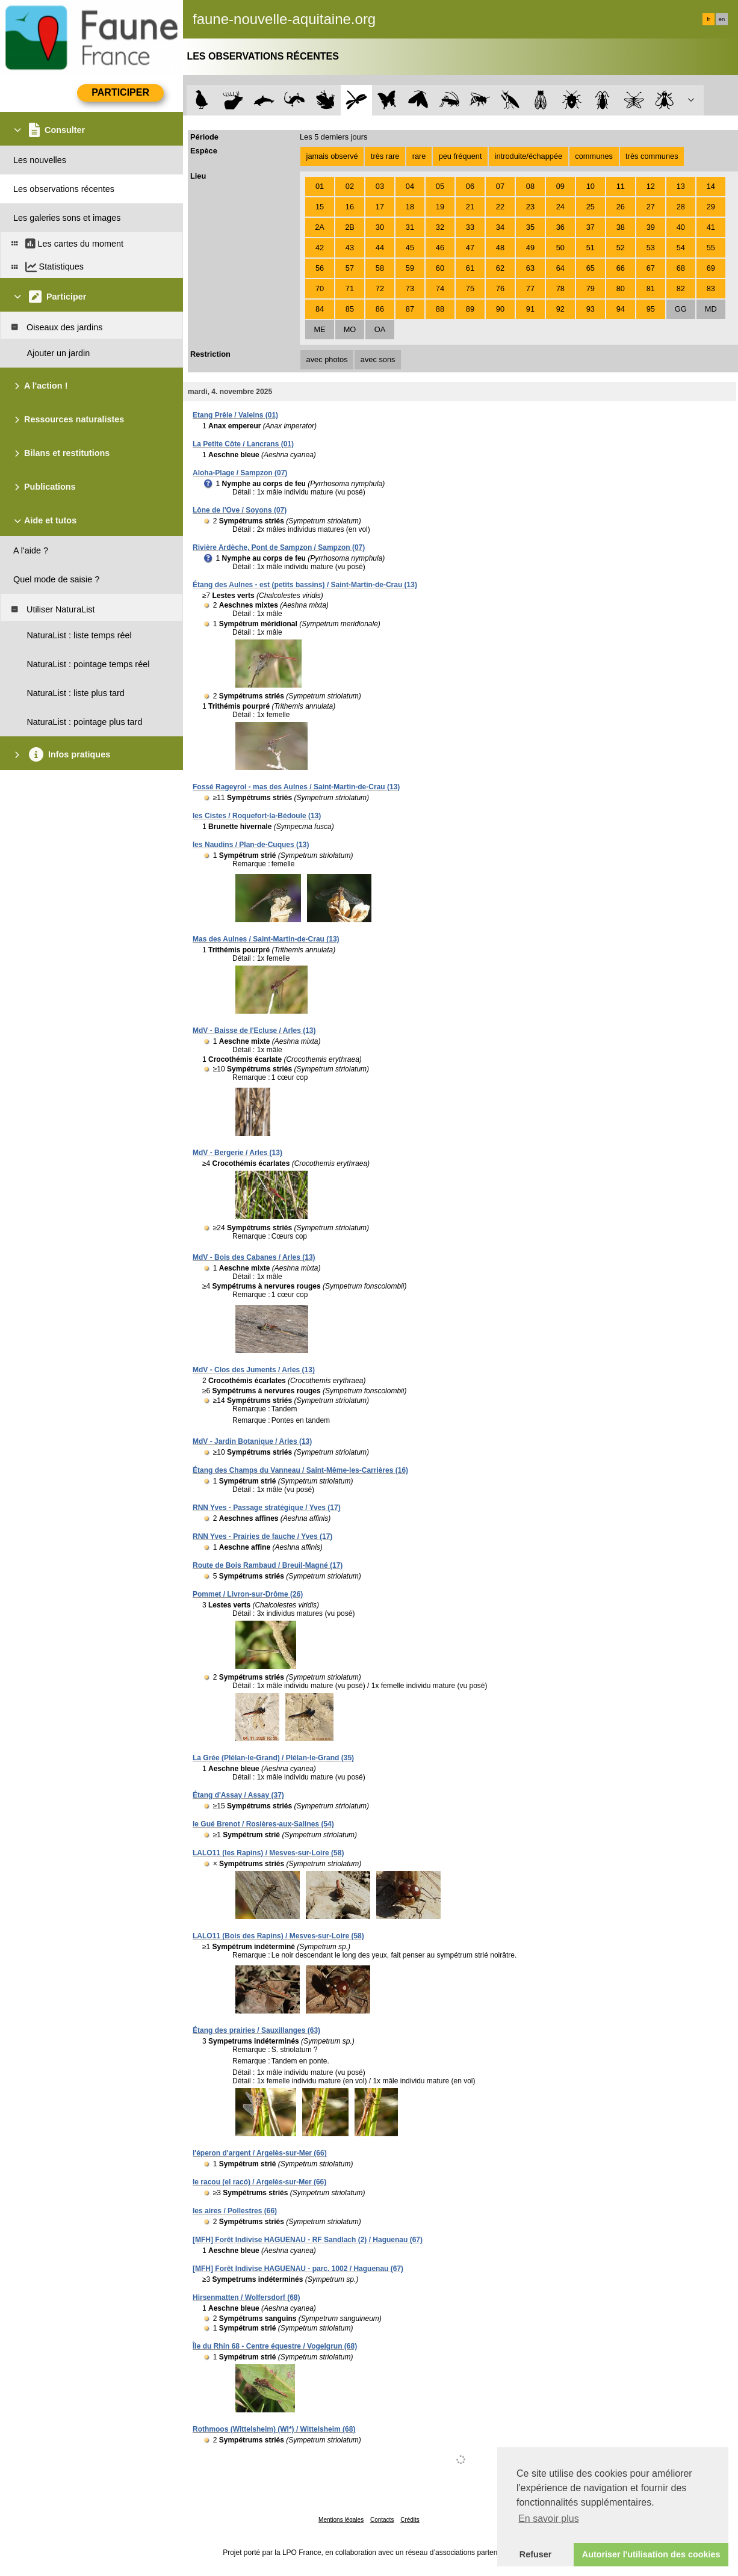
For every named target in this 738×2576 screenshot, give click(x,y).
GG (681, 308)
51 (590, 247)
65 (590, 268)
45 (410, 247)
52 (620, 247)
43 (350, 247)
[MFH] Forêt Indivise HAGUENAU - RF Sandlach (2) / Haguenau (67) (308, 2240)
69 (711, 268)
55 (711, 247)
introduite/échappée (528, 156)
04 (410, 186)
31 (410, 227)
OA (380, 329)
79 (590, 288)
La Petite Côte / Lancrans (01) (243, 444)
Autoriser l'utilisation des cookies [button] (651, 2554)
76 (500, 288)
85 (350, 308)
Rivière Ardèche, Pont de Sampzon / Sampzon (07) (279, 547)
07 (500, 186)
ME (319, 329)
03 (380, 186)
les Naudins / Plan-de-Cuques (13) (251, 844)
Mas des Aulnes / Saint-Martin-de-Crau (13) (266, 939)
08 (530, 186)
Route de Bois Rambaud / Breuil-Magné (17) (268, 1565)
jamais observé (332, 156)
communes (594, 156)
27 (651, 206)
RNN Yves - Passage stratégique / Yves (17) (267, 1507)
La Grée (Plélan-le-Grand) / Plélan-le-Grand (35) (273, 1758)
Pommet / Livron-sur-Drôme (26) (248, 1594)
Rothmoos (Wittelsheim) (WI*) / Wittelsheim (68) (274, 2429)
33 (470, 227)
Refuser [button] (535, 2554)
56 (319, 268)
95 (651, 308)
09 (560, 186)
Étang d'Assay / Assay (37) (238, 1795)
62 (500, 268)
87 (410, 308)
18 (410, 206)
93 (590, 308)
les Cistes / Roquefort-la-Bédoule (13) (257, 816)
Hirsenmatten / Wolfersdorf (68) (246, 2297)
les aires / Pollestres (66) (235, 2211)
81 (651, 288)
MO (350, 329)
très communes (651, 156)
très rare (385, 156)
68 (681, 268)
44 (380, 247)
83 (711, 288)
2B (350, 227)
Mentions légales (341, 2519)
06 (470, 186)
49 (530, 247)
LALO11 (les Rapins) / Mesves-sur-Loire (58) (268, 1853)
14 (711, 186)
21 (470, 206)
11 (620, 186)
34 (500, 227)
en (722, 19)
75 (470, 288)
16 (350, 206)
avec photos (327, 359)
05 (440, 186)
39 (651, 227)
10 (590, 186)
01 (319, 186)
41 (711, 227)
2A (319, 227)
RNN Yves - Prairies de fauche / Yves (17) (262, 1536)
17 (380, 206)
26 (620, 206)
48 (500, 247)
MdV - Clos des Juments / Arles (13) (254, 1370)
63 (530, 268)
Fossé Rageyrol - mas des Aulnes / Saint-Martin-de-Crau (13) (296, 787)
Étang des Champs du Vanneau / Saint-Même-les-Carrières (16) (300, 1470)
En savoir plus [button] (548, 2518)
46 (440, 247)
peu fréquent (460, 156)
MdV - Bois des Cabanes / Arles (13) (254, 1257)
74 (440, 288)
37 (590, 227)
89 (470, 308)
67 (651, 268)
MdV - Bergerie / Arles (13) (237, 1152)
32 (440, 227)
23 (530, 206)
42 (319, 247)
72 (380, 288)
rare (419, 156)
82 (681, 288)
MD (711, 308)
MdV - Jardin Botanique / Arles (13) (252, 1441)
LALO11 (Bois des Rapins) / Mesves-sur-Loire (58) (278, 1936)
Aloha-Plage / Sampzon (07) (240, 473)
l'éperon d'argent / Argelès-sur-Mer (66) (260, 2153)
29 (711, 206)
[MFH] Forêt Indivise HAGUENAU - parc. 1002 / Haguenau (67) (298, 2268)
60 (440, 268)
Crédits (410, 2519)
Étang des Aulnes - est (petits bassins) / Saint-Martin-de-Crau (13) (305, 585)
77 (530, 288)
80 (620, 288)
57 (350, 268)
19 (440, 206)
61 (470, 268)
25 (590, 206)
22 (500, 206)
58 (380, 268)
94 (620, 308)
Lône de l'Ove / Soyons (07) (240, 510)
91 (530, 308)
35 (530, 227)
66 (620, 268)
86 (380, 308)
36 (560, 227)
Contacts (382, 2519)
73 (410, 288)
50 (560, 247)
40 (681, 227)
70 (319, 288)
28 (681, 206)
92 (560, 308)
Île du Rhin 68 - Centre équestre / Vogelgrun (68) (275, 2346)
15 (319, 206)
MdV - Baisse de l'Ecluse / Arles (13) (254, 1030)
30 (380, 227)
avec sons (378, 359)
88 (440, 308)
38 (620, 227)
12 (651, 186)
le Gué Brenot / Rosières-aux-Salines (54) (263, 1824)
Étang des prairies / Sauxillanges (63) (256, 2030)
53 (651, 247)
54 (681, 247)
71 (350, 288)
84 (319, 308)
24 (560, 206)
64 (560, 268)
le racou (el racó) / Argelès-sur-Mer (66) (259, 2182)
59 (410, 268)
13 (681, 186)
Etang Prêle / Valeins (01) (235, 415)
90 (500, 308)
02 (350, 186)
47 (470, 247)
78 (560, 288)
